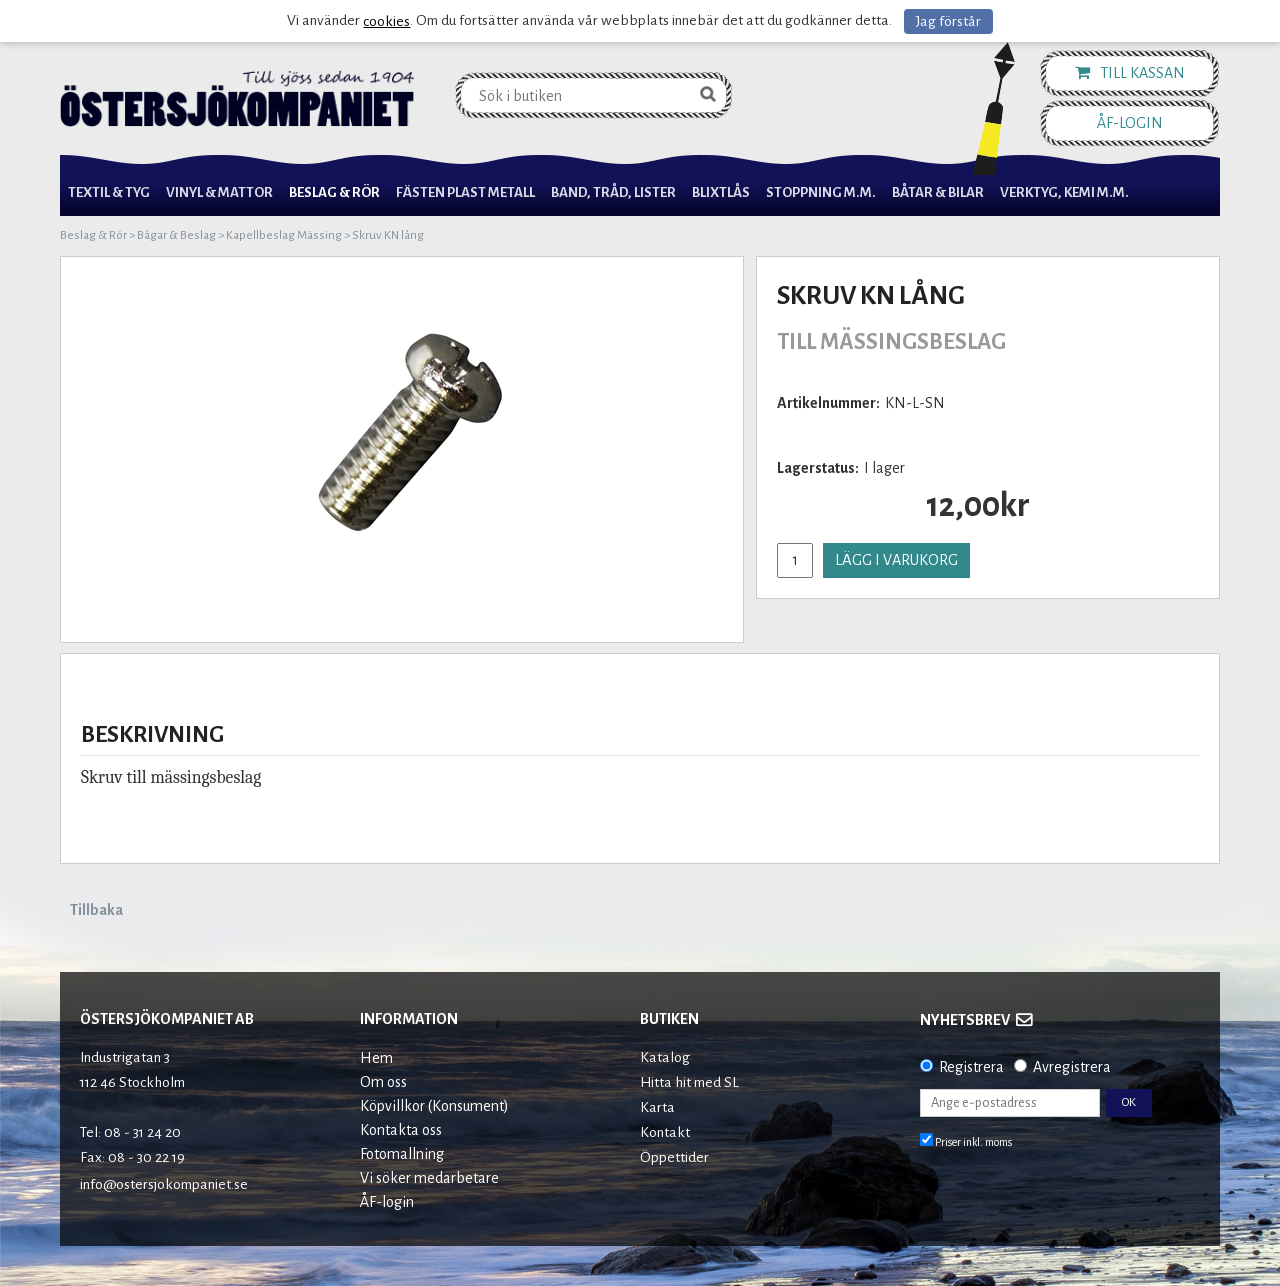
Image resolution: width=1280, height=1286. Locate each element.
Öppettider (674, 1157)
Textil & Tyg (109, 192)
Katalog (665, 1057)
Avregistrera (1072, 1067)
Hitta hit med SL (689, 1082)
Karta (657, 1107)
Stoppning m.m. (821, 192)
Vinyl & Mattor (219, 192)
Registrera (971, 1067)
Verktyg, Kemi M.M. (1064, 192)
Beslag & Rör (334, 192)
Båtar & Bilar (938, 192)
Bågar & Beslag (176, 235)
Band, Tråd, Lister (613, 192)
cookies (386, 21)
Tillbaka (96, 910)
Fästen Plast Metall (465, 192)
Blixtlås (721, 192)
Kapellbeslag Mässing (284, 235)
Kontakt (665, 1132)
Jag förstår (948, 21)
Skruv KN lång (388, 235)
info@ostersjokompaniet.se (164, 1184)
